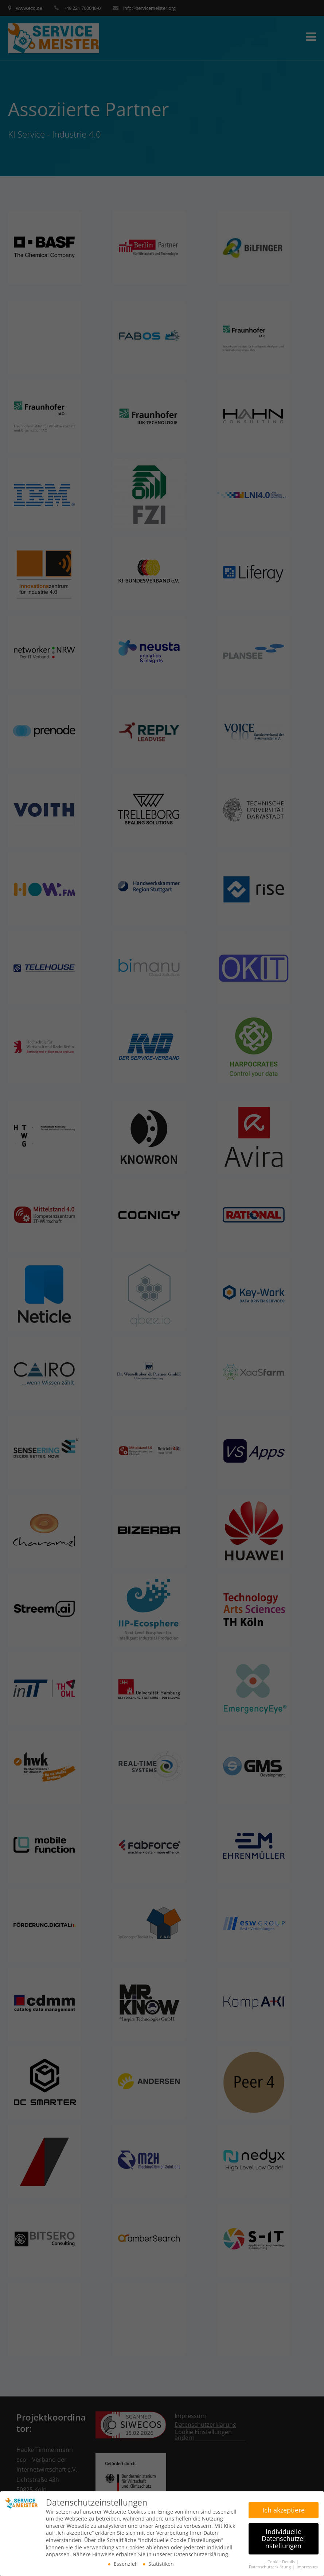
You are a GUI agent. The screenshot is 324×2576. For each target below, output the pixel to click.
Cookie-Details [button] (282, 2559)
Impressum (307, 2565)
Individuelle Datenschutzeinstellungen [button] (283, 2536)
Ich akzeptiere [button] (283, 2508)
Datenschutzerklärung (270, 2565)
